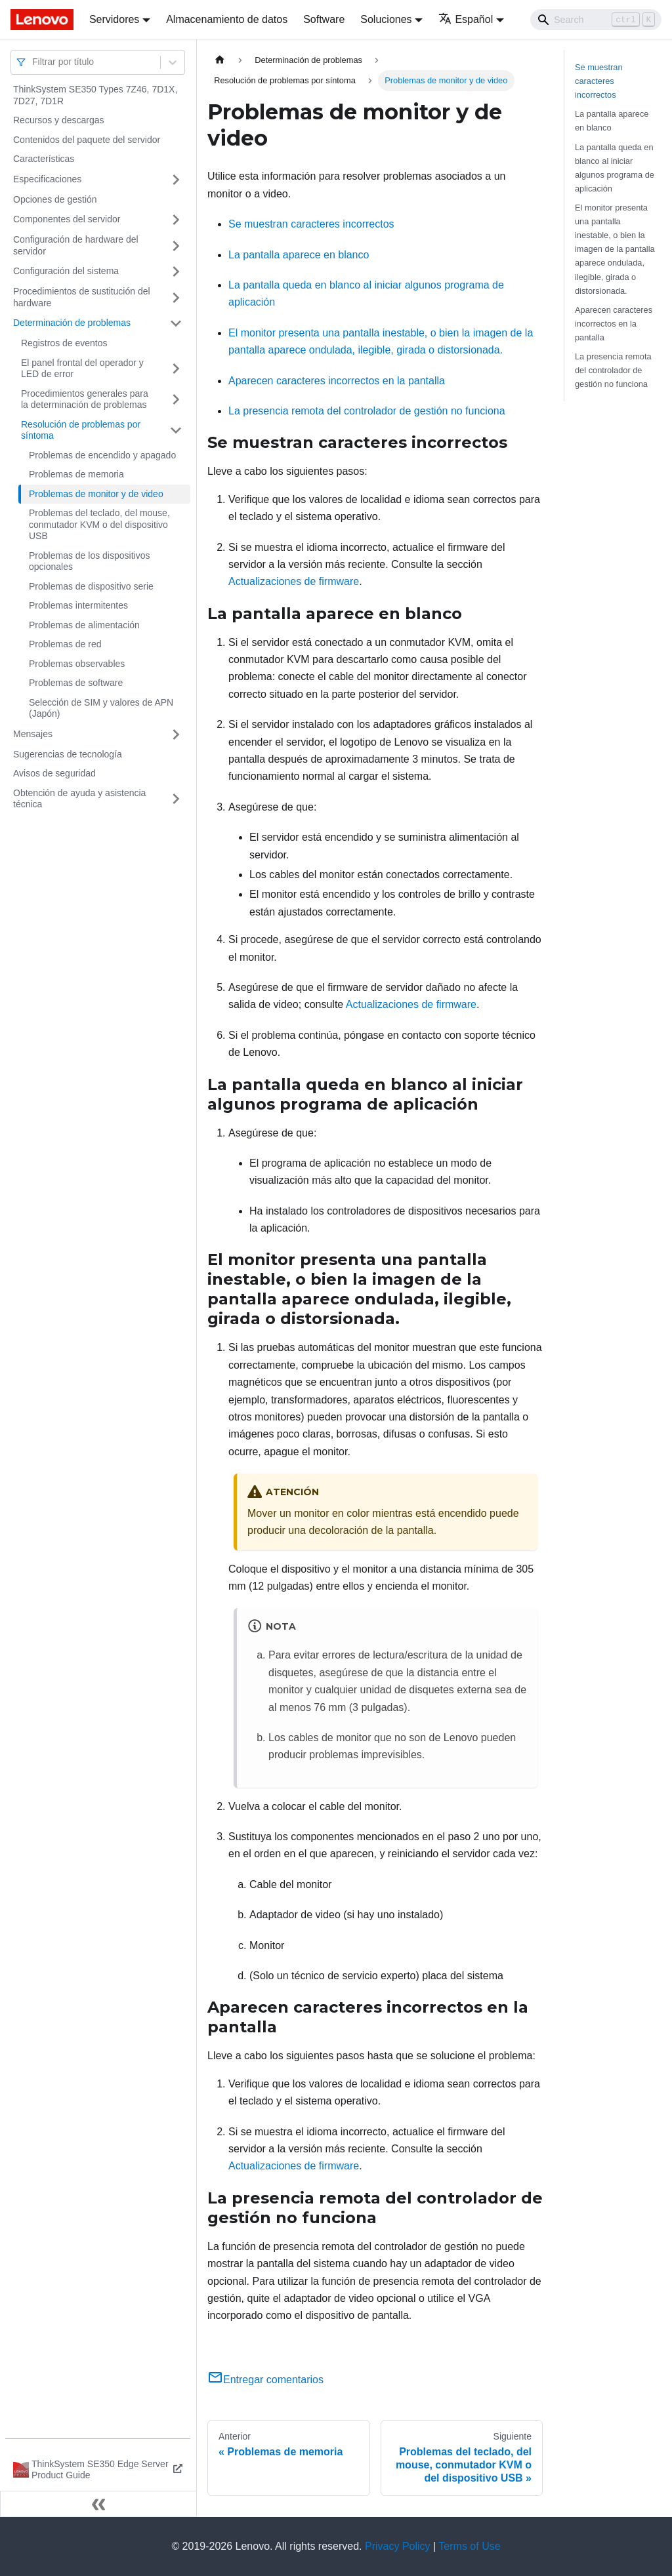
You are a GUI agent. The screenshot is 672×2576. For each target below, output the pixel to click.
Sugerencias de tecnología (67, 754)
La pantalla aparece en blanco (298, 254)
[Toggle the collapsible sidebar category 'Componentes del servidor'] (175, 219)
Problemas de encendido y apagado (102, 455)
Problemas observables (77, 663)
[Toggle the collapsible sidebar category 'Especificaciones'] (175, 179)
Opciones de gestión (55, 199)
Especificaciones (47, 179)
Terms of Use (469, 2546)
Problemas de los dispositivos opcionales (89, 561)
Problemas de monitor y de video (96, 494)
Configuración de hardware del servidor (75, 245)
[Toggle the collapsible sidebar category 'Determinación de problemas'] (175, 323)
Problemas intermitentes (78, 605)
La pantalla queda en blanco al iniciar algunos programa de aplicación (614, 167)
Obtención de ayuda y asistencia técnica (79, 799)
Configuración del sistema (66, 271)
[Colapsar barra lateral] (98, 2504)
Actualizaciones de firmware (293, 581)
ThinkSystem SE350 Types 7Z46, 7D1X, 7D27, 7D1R (95, 95)
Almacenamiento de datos (226, 19)
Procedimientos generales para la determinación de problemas (84, 399)
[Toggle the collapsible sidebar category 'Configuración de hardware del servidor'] (175, 245)
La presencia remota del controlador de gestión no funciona (366, 410)
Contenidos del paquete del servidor (86, 139)
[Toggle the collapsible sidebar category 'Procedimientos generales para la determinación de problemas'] (175, 399)
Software (324, 19)
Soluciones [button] (385, 19)
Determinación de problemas (72, 322)
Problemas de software (76, 682)
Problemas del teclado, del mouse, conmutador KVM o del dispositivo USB (99, 524)
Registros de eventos (64, 343)
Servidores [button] (114, 19)
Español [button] (465, 19)
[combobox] (33, 62)
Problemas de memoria (76, 474)
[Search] (596, 19)
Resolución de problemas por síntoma (80, 430)
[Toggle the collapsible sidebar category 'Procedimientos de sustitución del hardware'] (175, 297)
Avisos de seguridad (54, 773)
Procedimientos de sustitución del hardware (81, 297)
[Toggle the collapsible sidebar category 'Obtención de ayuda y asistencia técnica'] (175, 799)
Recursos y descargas (58, 120)
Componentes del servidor (66, 219)
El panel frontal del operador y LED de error (82, 368)
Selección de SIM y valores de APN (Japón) (101, 708)
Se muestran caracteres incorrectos (311, 224)
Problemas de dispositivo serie (91, 586)
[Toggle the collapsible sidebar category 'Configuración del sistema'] (175, 271)
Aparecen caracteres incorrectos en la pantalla (336, 380)
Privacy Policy (397, 2546)
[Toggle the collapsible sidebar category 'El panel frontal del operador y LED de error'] (175, 368)
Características (43, 158)
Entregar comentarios (265, 2379)
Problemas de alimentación (84, 625)
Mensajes (32, 734)
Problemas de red (65, 644)
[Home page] (219, 60)
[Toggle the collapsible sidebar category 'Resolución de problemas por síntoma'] (175, 430)
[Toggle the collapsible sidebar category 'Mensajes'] (175, 734)
